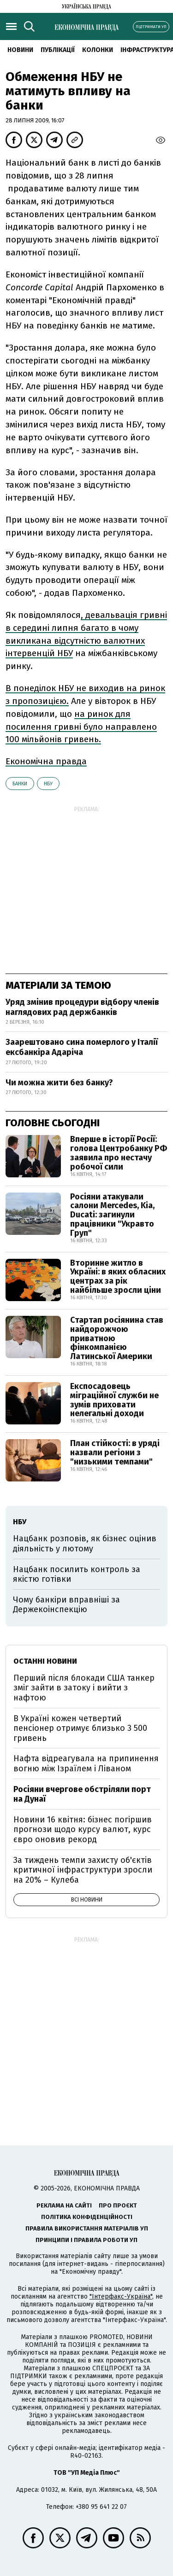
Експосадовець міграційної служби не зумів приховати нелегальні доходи (114, 1399)
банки (19, 784)
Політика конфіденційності (86, 2216)
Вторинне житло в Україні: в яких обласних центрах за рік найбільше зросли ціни (118, 1276)
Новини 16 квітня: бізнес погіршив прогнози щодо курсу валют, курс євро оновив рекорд (82, 1829)
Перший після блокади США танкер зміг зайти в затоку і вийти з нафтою (84, 1688)
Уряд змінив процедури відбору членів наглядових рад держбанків (82, 1007)
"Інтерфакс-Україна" (120, 2296)
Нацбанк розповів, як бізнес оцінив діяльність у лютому (84, 1543)
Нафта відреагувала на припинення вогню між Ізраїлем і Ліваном (86, 1763)
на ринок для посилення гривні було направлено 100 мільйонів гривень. (81, 727)
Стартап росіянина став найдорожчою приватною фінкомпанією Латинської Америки (116, 1338)
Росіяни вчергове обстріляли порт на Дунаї (82, 1794)
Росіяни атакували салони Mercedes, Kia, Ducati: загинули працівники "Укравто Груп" (112, 1215)
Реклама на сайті (64, 2205)
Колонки (97, 50)
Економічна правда (46, 761)
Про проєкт (118, 2205)
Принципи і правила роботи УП (86, 2239)
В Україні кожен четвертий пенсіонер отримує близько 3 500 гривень (80, 1728)
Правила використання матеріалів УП (86, 2228)
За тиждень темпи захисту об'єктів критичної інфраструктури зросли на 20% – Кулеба (82, 1870)
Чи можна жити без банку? (59, 1083)
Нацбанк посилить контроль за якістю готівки (76, 1574)
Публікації (58, 50)
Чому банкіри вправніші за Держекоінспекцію (66, 1605)
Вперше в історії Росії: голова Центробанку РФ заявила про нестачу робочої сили (118, 1152)
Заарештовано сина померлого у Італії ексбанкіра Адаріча (82, 1047)
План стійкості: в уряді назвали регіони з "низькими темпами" (115, 1452)
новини (20, 50)
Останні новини (45, 1661)
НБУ (48, 784)
